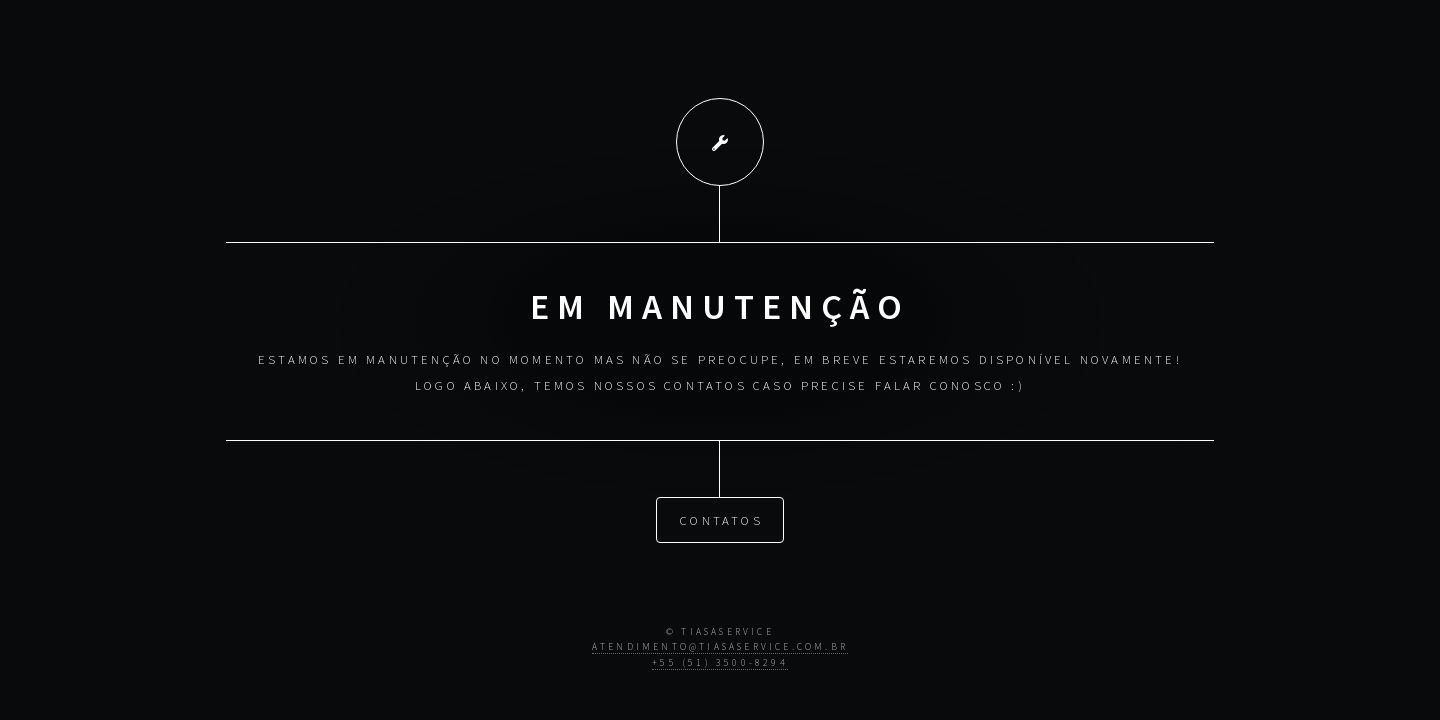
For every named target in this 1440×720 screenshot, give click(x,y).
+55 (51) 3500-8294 (720, 663)
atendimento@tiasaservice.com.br (720, 647)
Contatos (721, 519)
